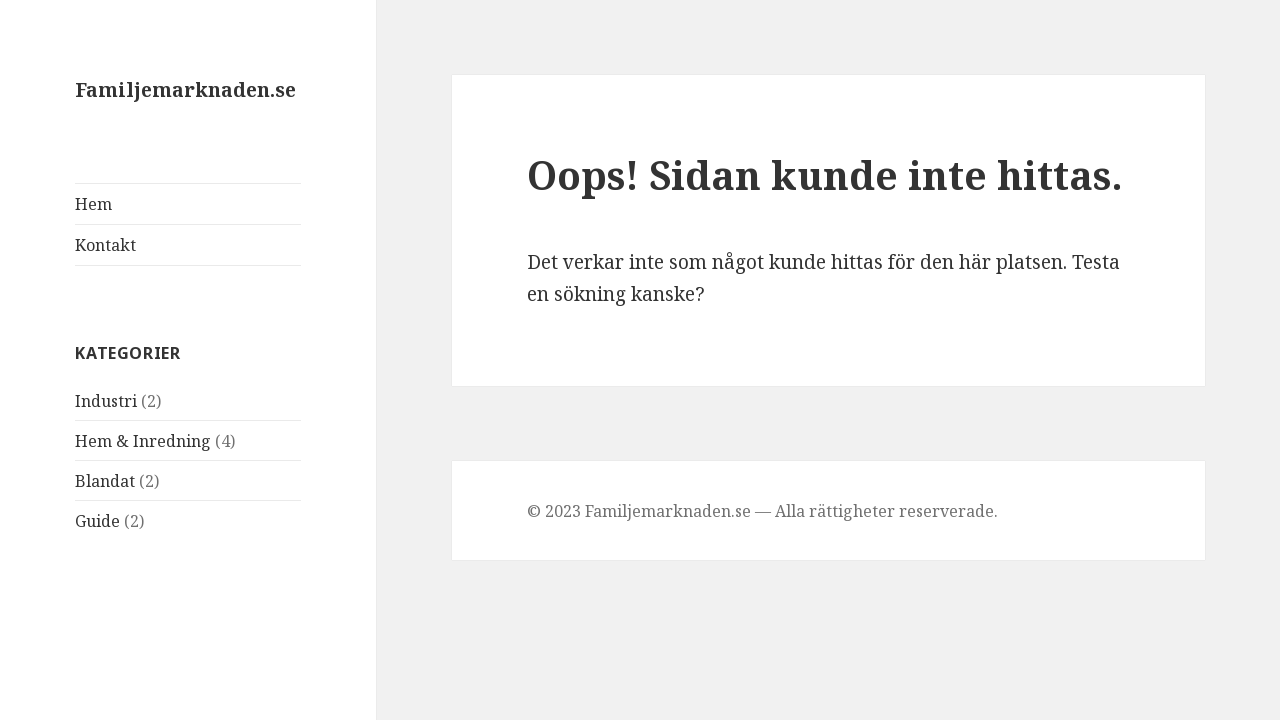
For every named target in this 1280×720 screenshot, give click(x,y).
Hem (93, 204)
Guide (97, 521)
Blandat (105, 481)
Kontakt (105, 245)
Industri (106, 401)
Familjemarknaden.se (185, 90)
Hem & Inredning (143, 441)
